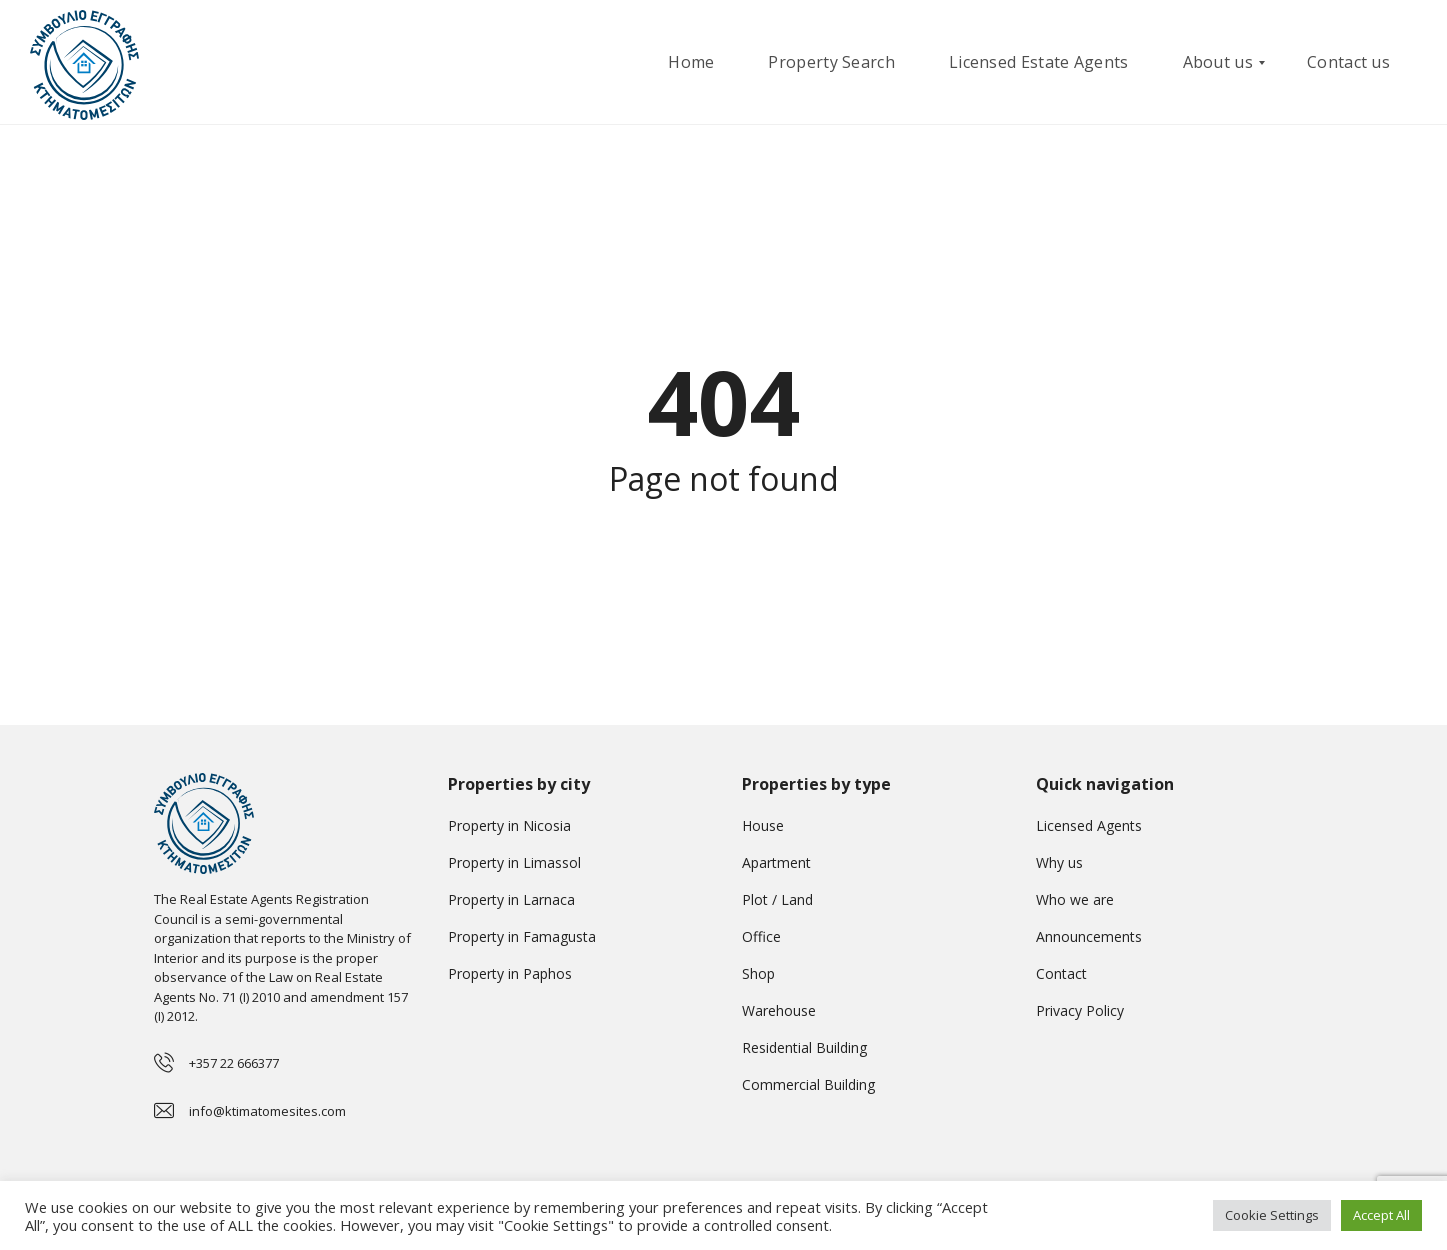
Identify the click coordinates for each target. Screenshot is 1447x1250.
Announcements (1089, 936)
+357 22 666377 (234, 1063)
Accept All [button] (1381, 1215)
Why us (1059, 862)
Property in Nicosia (509, 825)
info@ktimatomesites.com (267, 1111)
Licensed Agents (1089, 825)
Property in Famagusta (522, 936)
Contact (1061, 973)
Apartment (776, 862)
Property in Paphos (510, 973)
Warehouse (779, 1010)
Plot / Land (777, 899)
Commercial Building (808, 1084)
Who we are (1075, 899)
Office (761, 936)
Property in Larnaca (511, 899)
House (763, 825)
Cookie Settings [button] (1272, 1215)
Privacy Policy (1080, 1010)
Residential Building (804, 1047)
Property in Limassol (514, 862)
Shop (758, 973)
